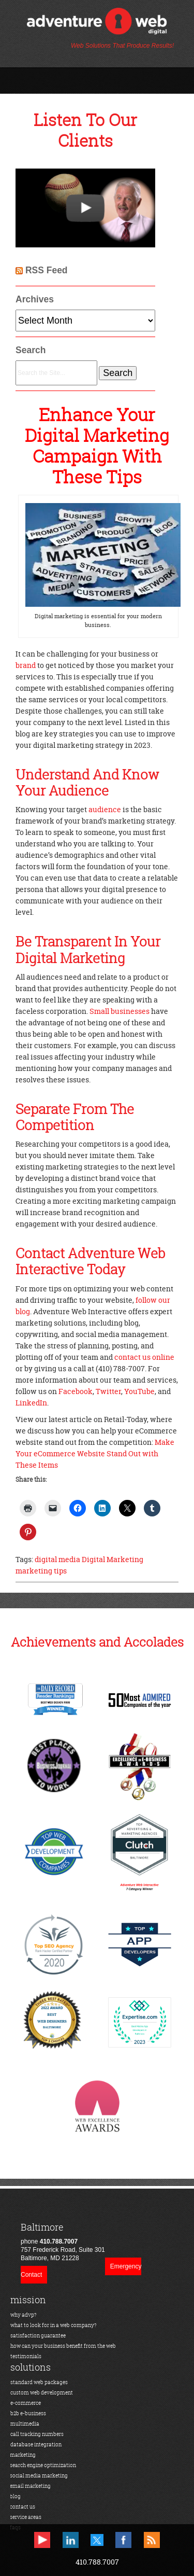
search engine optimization (43, 2465)
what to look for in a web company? (53, 2325)
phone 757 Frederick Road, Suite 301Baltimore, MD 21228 (63, 2242)
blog (15, 2496)
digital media (57, 1559)
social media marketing (39, 2475)
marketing (23, 2455)
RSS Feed (46, 270)
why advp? (23, 2315)
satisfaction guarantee (38, 2335)
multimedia (24, 2423)
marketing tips (41, 1571)
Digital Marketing (112, 1559)
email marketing (30, 2486)
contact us (22, 2506)
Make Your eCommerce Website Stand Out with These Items (95, 1453)
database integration (36, 2444)
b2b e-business (28, 2413)
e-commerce (25, 2403)
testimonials (25, 2356)
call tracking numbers (37, 2434)
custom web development (41, 2392)
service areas (25, 2517)
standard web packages (39, 2382)
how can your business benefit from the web (63, 2346)
